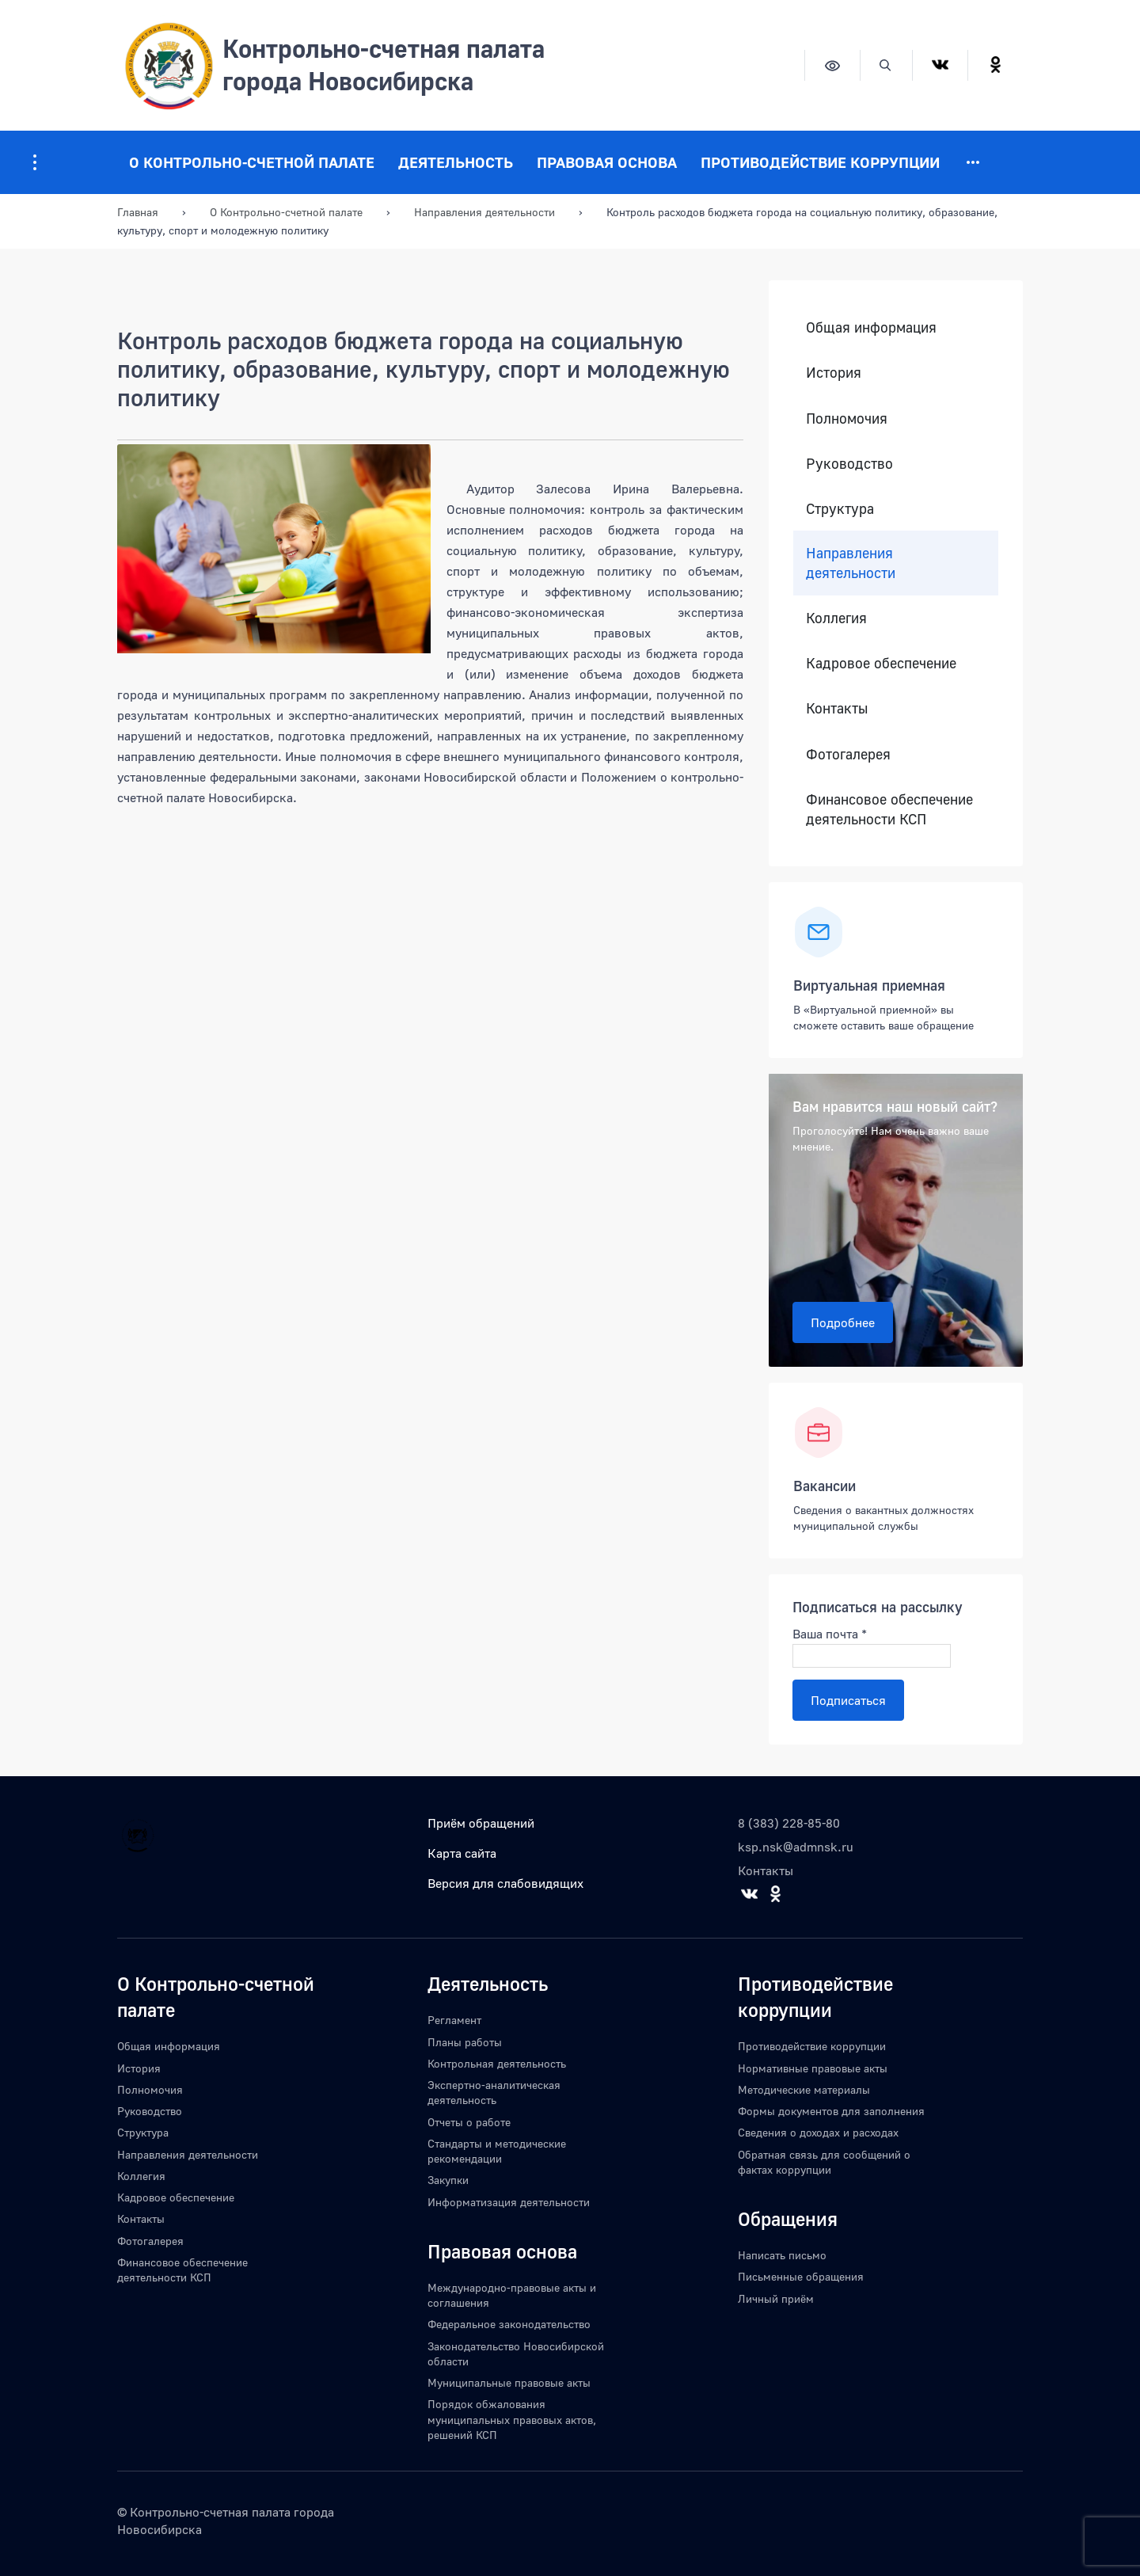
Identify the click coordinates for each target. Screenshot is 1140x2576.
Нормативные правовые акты (812, 2068)
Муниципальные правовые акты (509, 2382)
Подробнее (843, 1322)
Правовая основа (607, 162)
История (833, 372)
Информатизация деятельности (509, 2202)
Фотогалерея (848, 754)
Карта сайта (462, 1853)
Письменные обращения (801, 2276)
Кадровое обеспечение (881, 663)
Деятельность (455, 162)
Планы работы (465, 2042)
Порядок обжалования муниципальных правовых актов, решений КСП (512, 2419)
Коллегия (836, 618)
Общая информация (871, 327)
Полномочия (846, 418)
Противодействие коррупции (820, 162)
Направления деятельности (850, 563)
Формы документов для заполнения (831, 2110)
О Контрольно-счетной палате (251, 162)
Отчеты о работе (469, 2122)
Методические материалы (804, 2089)
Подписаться (848, 1700)
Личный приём (776, 2298)
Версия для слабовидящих (505, 1883)
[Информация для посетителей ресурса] (35, 162)
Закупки (448, 2179)
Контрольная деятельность (497, 2063)
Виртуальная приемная (869, 985)
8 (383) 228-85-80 (789, 1823)
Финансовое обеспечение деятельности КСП (889, 809)
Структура (840, 508)
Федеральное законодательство (509, 2324)
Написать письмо (782, 2255)
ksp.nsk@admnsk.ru (795, 1847)
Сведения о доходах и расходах (818, 2132)
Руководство (849, 463)
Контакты (837, 708)
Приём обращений (481, 1823)
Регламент (454, 2019)
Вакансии (824, 1485)
